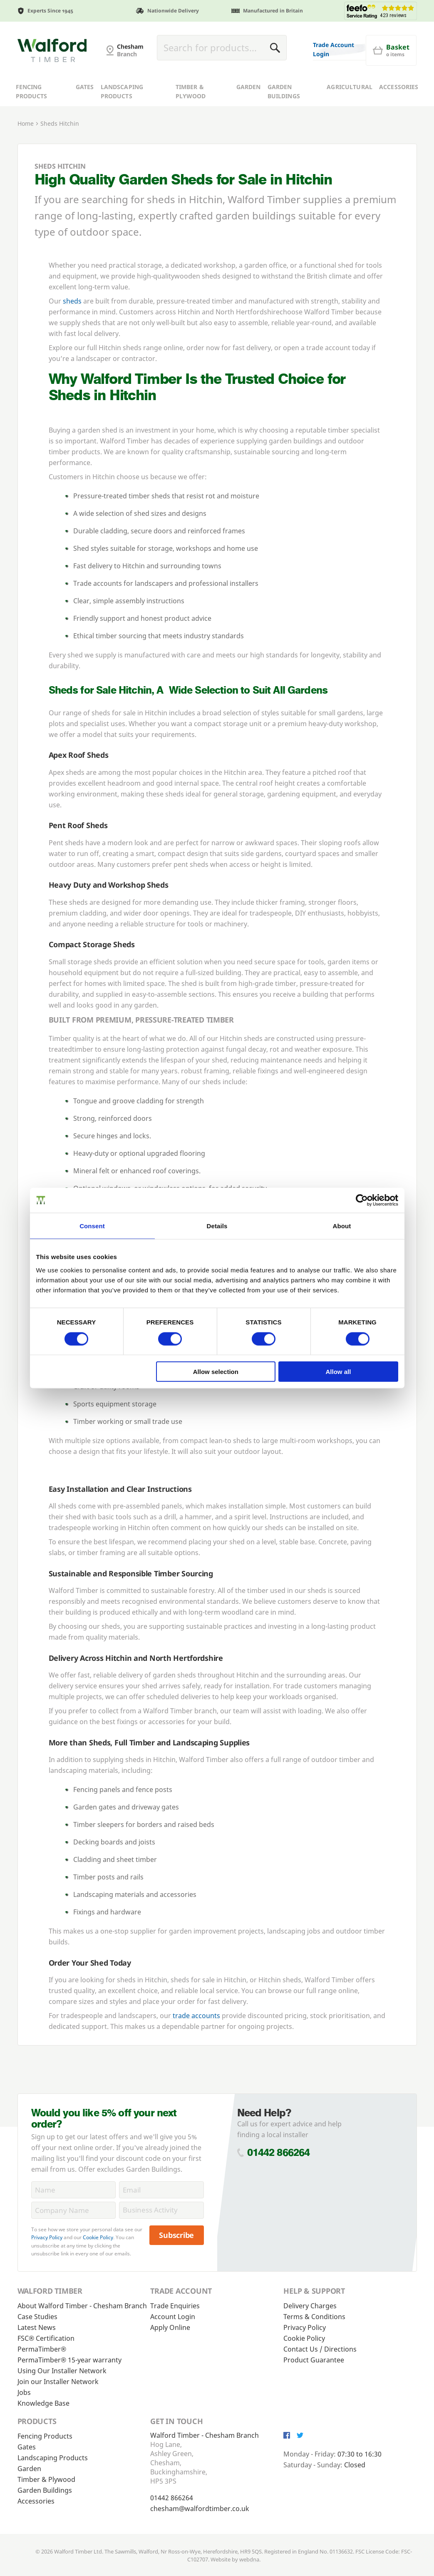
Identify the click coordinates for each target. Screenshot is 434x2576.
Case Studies (37, 2316)
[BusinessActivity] (161, 2210)
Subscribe (176, 2235)
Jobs (24, 2392)
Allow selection (215, 1371)
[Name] (73, 2189)
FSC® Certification (45, 2338)
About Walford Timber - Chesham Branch (82, 2305)
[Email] (161, 2189)
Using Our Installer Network (62, 2370)
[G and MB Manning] (52, 64)
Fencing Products (31, 119)
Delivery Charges (310, 2305)
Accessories (399, 114)
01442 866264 (278, 2152)
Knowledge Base (43, 2403)
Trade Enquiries (175, 2305)
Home (25, 151)
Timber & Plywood (191, 119)
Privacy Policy (46, 2237)
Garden (248, 114)
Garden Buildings (284, 119)
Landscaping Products (122, 119)
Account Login (172, 2316)
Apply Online (170, 2327)
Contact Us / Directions (320, 2349)
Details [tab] (217, 1225)
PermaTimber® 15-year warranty (69, 2359)
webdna (249, 2559)
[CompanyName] (73, 2210)
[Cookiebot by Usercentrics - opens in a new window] (361, 1200)
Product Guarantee (313, 2359)
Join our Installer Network (58, 2381)
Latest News (36, 2327)
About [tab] (342, 1225)
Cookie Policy (98, 2237)
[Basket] (235, 79)
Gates (85, 114)
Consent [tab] (92, 1225)
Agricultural (349, 114)
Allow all (338, 1371)
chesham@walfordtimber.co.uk (199, 2508)
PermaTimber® (41, 2349)
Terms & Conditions (314, 2316)
